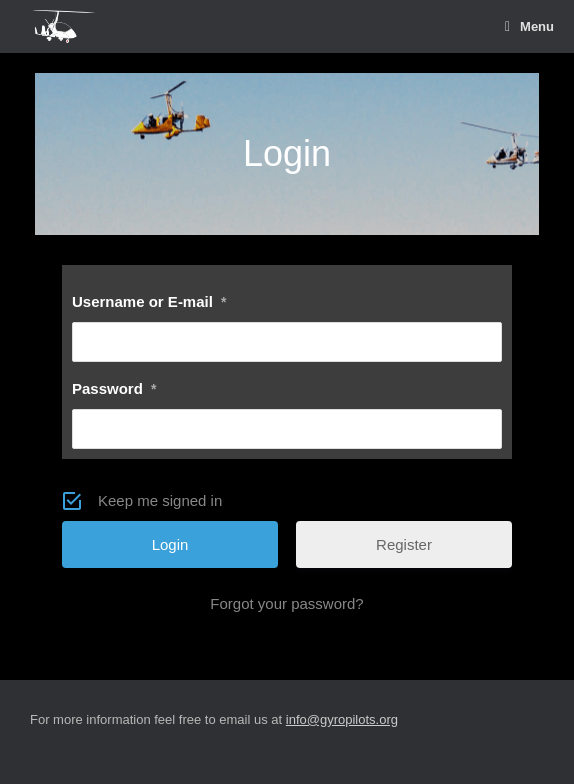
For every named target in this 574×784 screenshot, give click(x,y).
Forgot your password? (286, 603)
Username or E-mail (149, 301)
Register (404, 544)
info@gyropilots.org (342, 719)
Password (114, 388)
